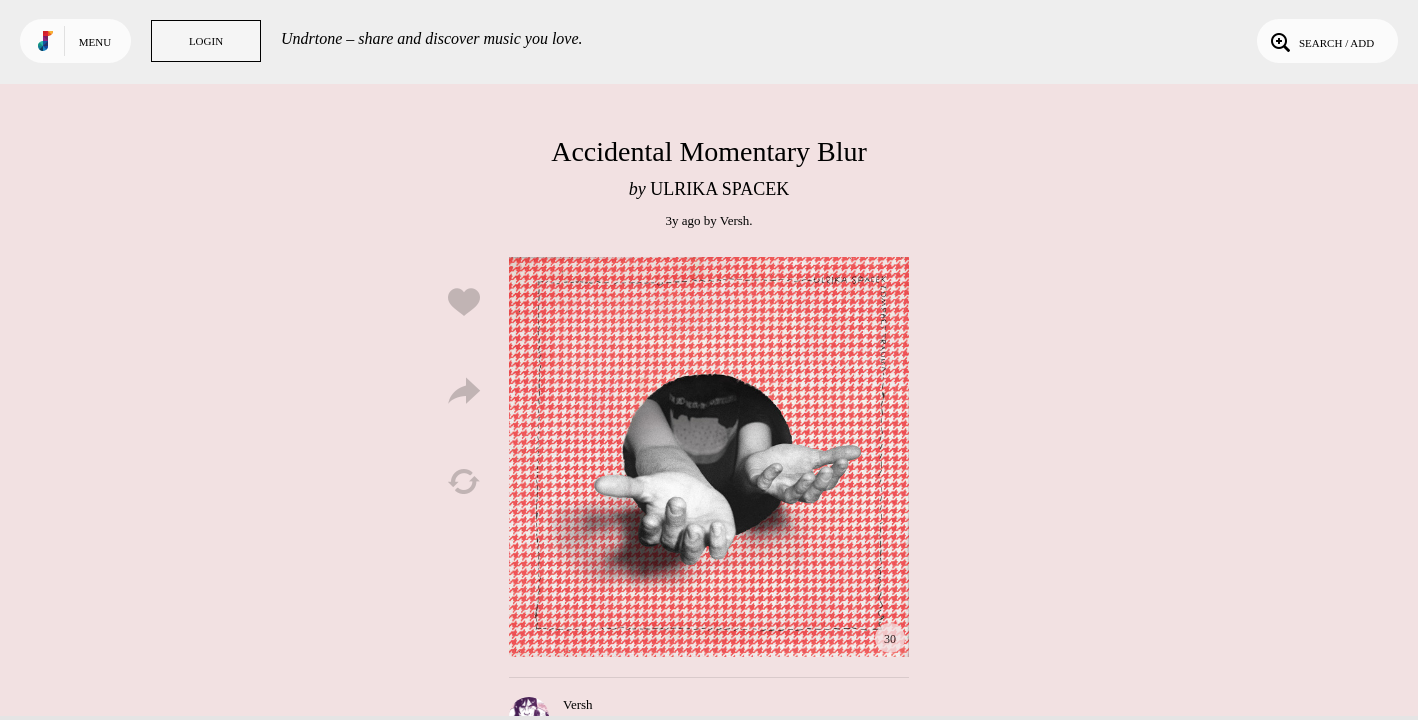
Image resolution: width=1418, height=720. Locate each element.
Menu (95, 42)
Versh (735, 220)
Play (709, 457)
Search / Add (1320, 41)
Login (206, 41)
